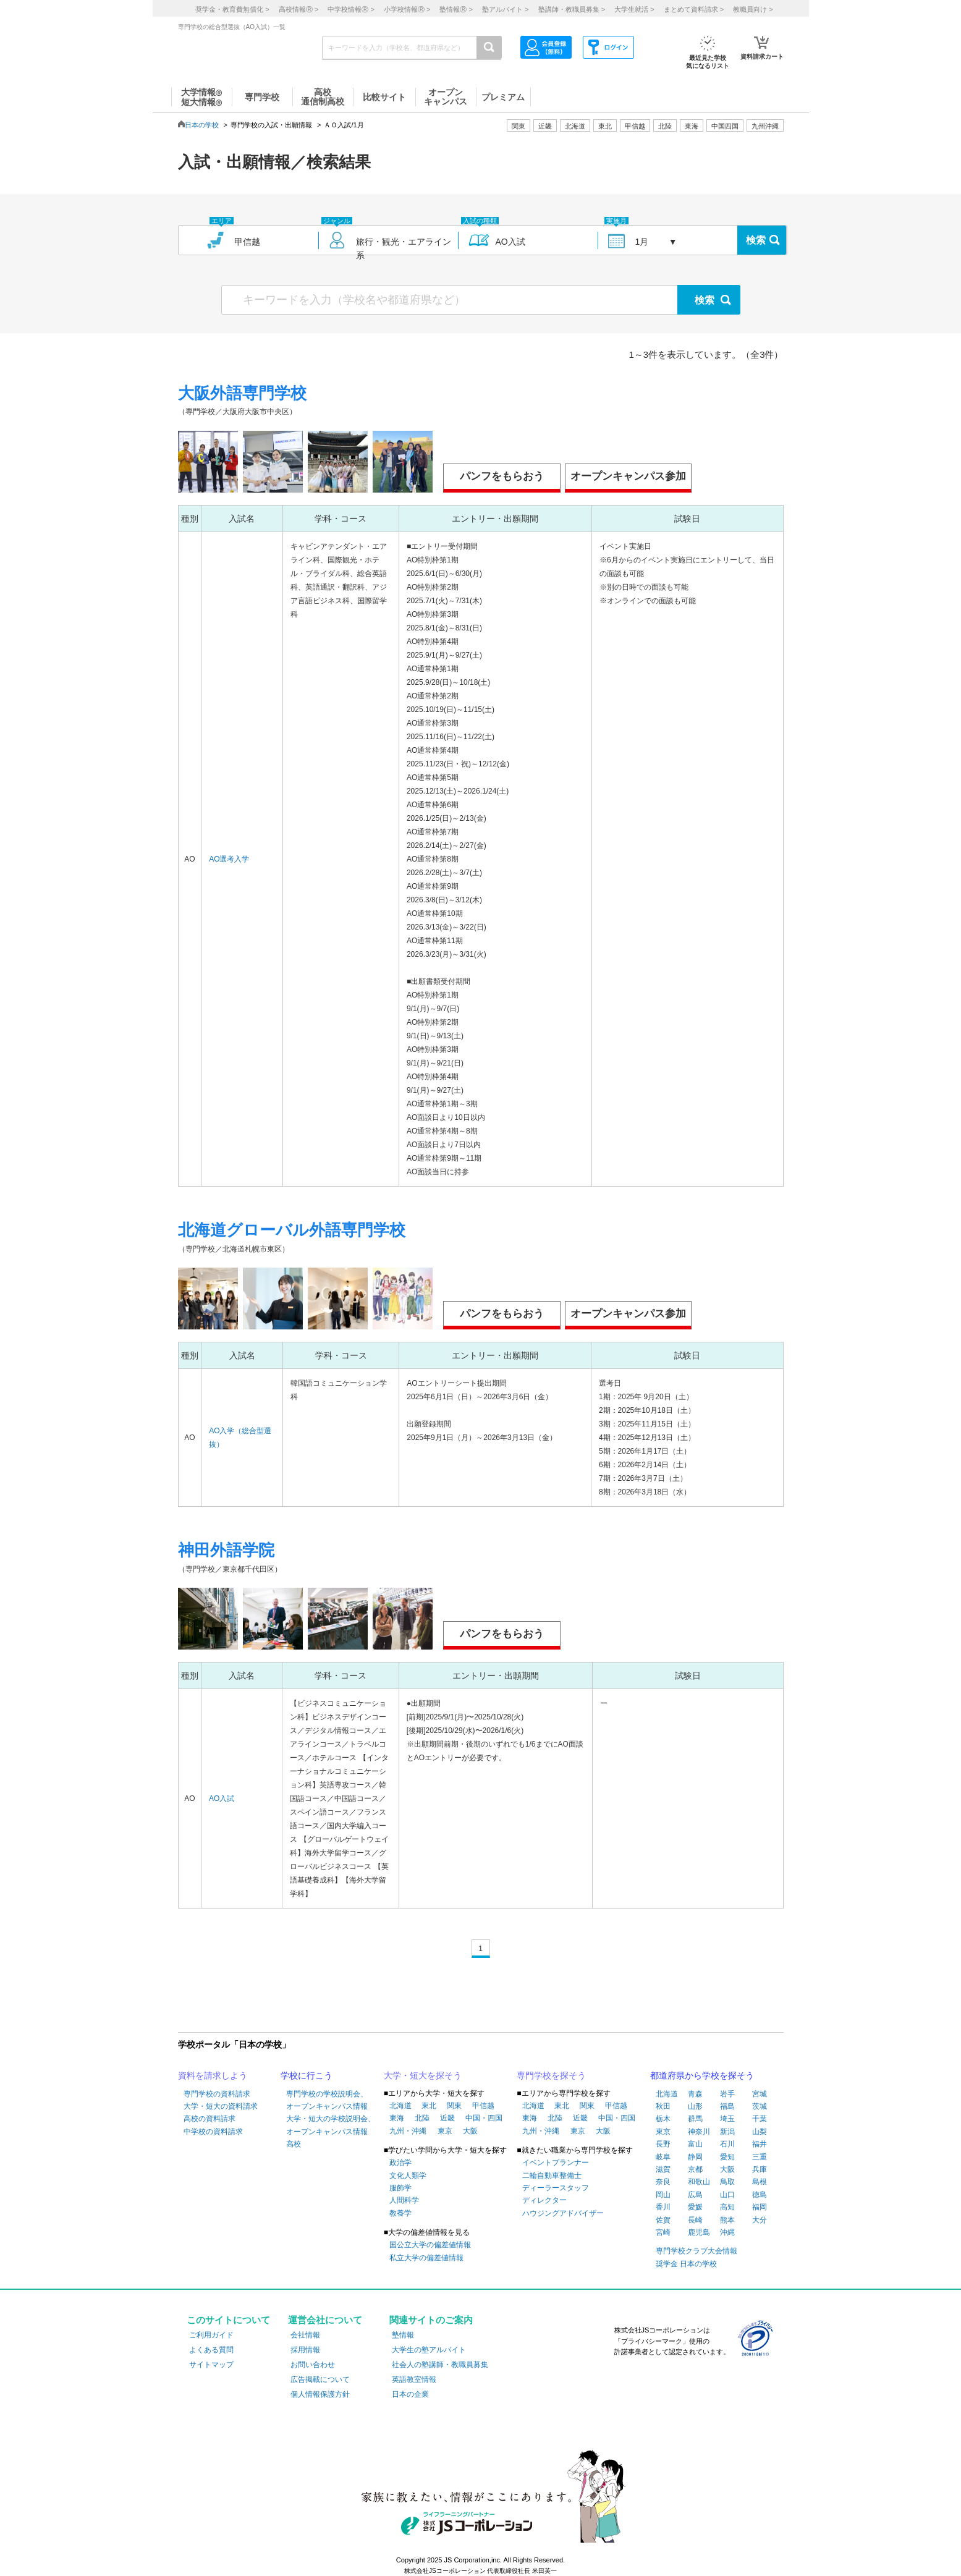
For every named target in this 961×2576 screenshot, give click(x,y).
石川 (727, 2144)
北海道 (575, 126)
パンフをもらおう (502, 476)
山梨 (759, 2131)
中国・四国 (483, 2118)
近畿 (447, 2118)
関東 (454, 2105)
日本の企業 (410, 2394)
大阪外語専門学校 (242, 393)
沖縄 (727, 2232)
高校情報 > (298, 9)
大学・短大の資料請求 (221, 2106)
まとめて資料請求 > (694, 9)
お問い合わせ (312, 2364)
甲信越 (483, 2105)
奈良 (663, 2181)
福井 (759, 2144)
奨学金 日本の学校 (686, 2264)
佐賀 (663, 2220)
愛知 (727, 2157)
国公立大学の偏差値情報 (430, 2244)
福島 (727, 2106)
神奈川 (699, 2131)
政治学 (400, 2162)
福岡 (759, 2207)
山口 (727, 2194)
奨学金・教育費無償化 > (232, 9)
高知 (727, 2207)
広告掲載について (320, 2379)
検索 (756, 240)
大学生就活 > (634, 9)
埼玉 (727, 2118)
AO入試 (221, 1798)
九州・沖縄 (407, 2131)
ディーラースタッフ (555, 2188)
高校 (293, 2144)
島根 (759, 2181)
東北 (428, 2105)
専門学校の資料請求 (217, 2094)
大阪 (470, 2131)
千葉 (759, 2118)
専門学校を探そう (551, 2075)
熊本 (727, 2220)
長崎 (695, 2220)
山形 (695, 2106)
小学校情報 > (407, 9)
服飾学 (400, 2188)
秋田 (663, 2106)
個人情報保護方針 (320, 2394)
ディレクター (544, 2200)
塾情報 (403, 2335)
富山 (695, 2144)
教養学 (400, 2213)
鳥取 (727, 2181)
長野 (663, 2144)
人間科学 (404, 2200)
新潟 (727, 2131)
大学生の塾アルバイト (429, 2349)
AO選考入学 (229, 859)
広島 (695, 2194)
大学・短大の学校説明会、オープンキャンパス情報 (330, 2124)
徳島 (759, 2194)
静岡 (695, 2157)
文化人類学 (407, 2175)
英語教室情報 (414, 2379)
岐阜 (663, 2157)
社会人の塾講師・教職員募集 (440, 2364)
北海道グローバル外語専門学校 (291, 1230)
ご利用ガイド (211, 2335)
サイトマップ (211, 2364)
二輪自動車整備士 (552, 2175)
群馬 (695, 2118)
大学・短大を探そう (423, 2075)
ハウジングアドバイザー (563, 2213)
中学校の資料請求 (213, 2131)
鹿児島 (699, 2232)
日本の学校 (202, 125)
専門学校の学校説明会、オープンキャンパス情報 (327, 2100)
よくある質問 (211, 2349)
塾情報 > (455, 9)
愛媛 (695, 2207)
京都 (695, 2169)
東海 (396, 2118)
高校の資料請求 (209, 2118)
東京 (445, 2131)
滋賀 (663, 2169)
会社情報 (305, 2335)
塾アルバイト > (505, 9)
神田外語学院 (226, 1550)
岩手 (727, 2094)
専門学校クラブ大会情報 (696, 2251)
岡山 (663, 2194)
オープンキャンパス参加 (628, 476)
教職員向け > (753, 9)
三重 (759, 2157)
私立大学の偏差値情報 (426, 2257)
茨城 (759, 2106)
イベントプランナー (555, 2162)
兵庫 (759, 2169)
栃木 (663, 2118)
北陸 (422, 2118)
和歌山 (699, 2181)
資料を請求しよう (212, 2075)
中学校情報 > (351, 9)
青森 (695, 2094)
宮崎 (663, 2232)
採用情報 (305, 2349)
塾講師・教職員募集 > (571, 9)
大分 (759, 2220)
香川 (663, 2207)
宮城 (759, 2094)
